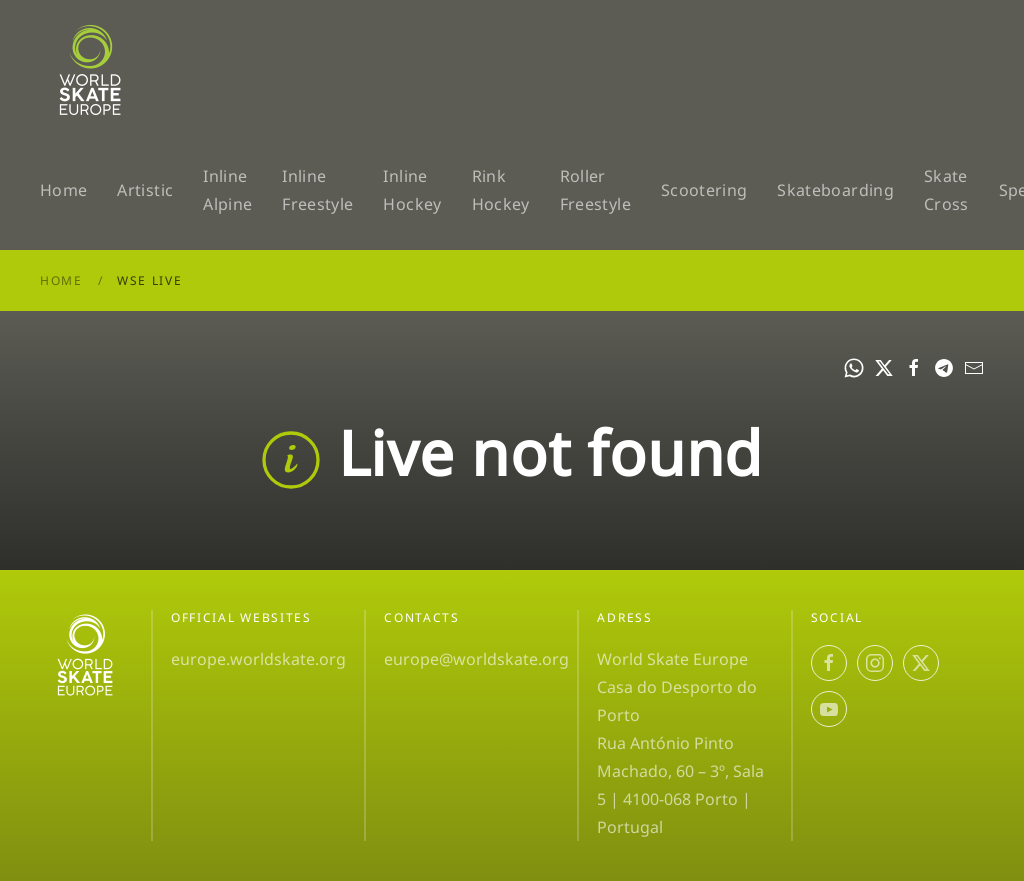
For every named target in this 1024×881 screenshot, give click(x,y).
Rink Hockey (501, 190)
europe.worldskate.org (258, 659)
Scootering (704, 190)
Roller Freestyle (595, 190)
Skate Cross (946, 190)
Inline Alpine (227, 190)
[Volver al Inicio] (94, 70)
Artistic (145, 190)
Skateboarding (835, 190)
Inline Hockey (412, 190)
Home (63, 190)
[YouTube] (829, 709)
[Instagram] (875, 663)
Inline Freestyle (317, 190)
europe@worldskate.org (476, 659)
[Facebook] (829, 663)
